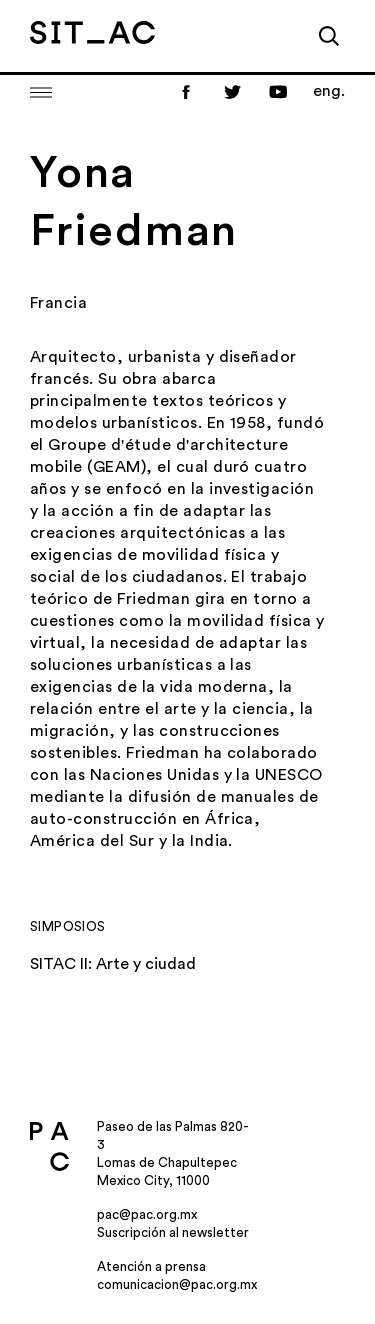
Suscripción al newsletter (173, 1232)
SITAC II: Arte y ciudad (113, 964)
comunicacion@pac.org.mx (177, 1284)
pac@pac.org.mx (147, 1214)
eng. (329, 91)
